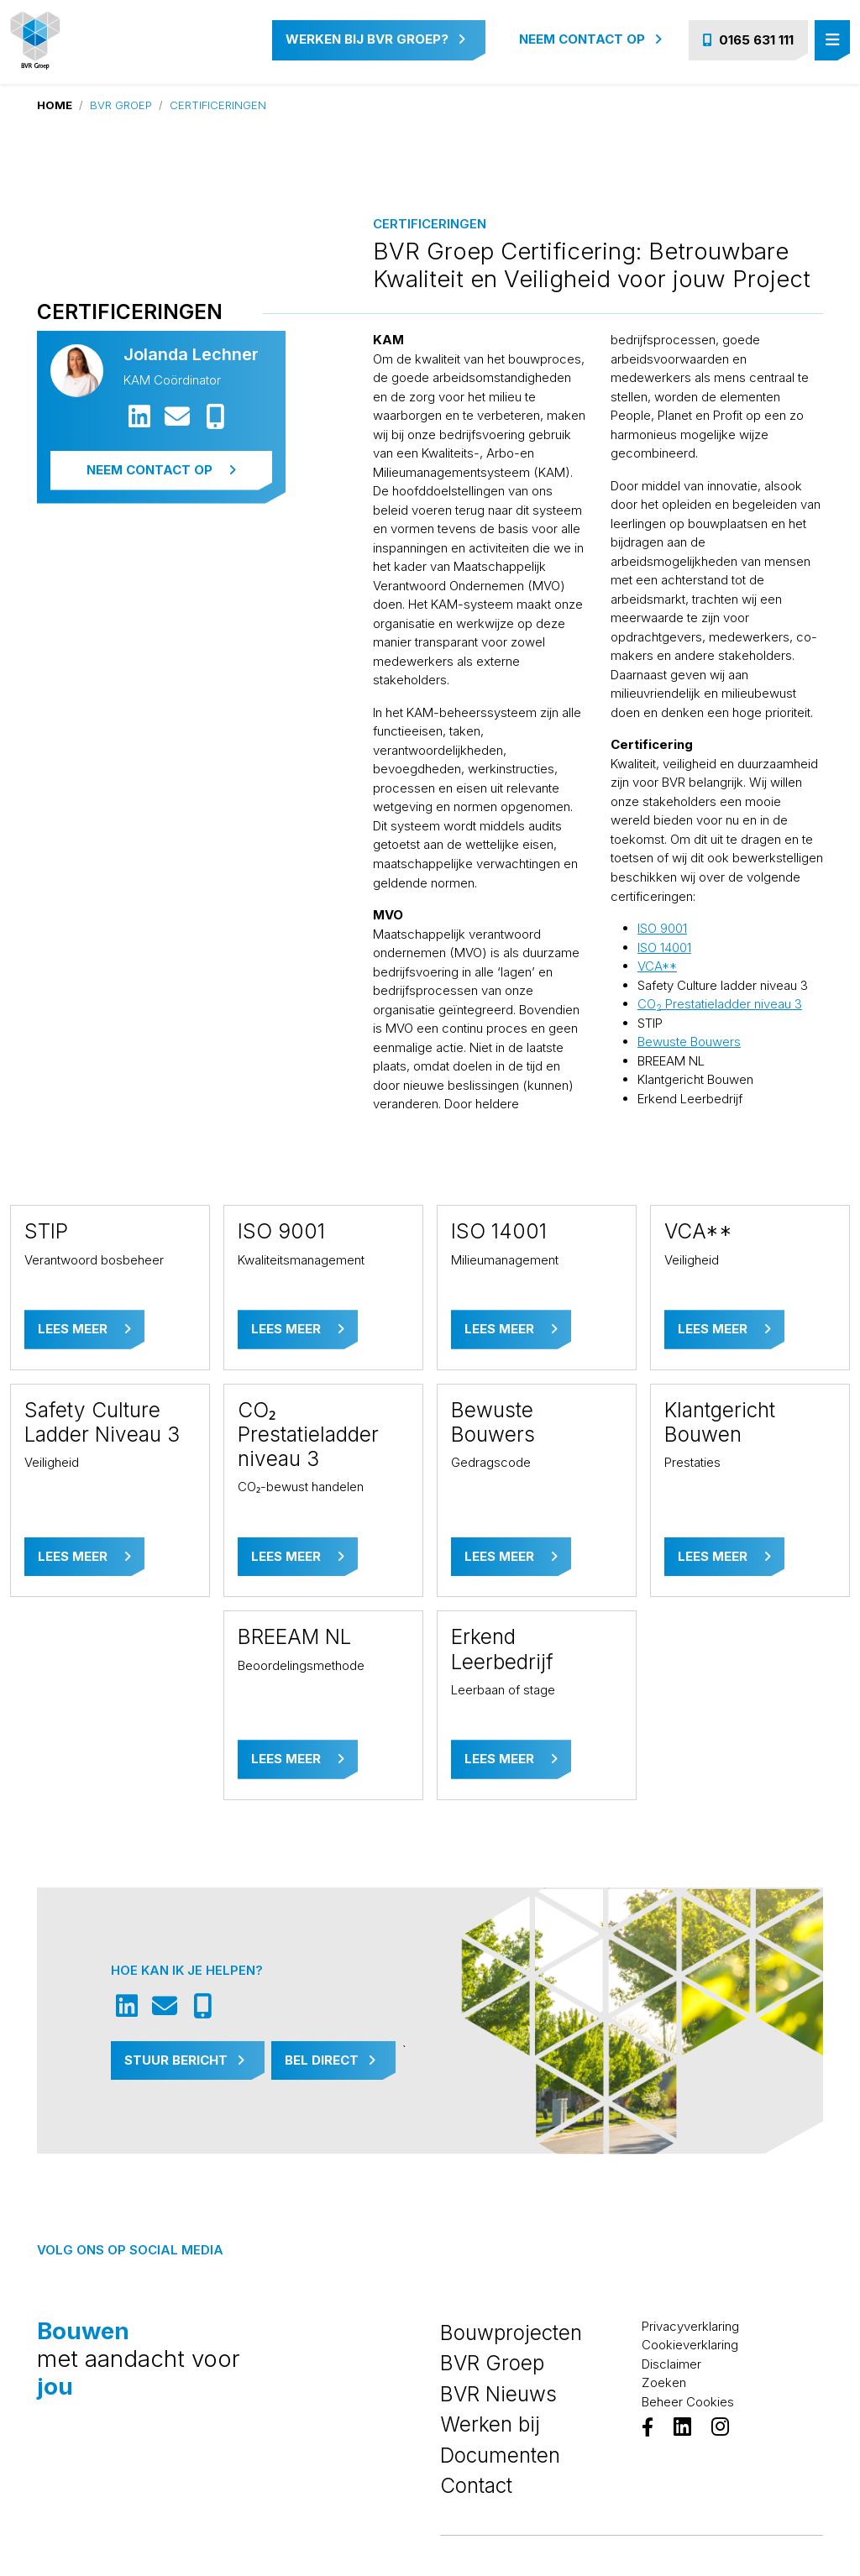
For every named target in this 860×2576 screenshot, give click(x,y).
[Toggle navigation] (832, 40)
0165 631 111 (748, 40)
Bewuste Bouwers (689, 1042)
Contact (476, 2485)
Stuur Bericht (184, 2060)
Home (54, 105)
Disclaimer (671, 2364)
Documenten (500, 2455)
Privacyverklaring (690, 2326)
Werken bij (490, 2424)
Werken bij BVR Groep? (375, 39)
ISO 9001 (662, 928)
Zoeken (664, 2382)
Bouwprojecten (511, 2332)
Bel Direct (330, 2060)
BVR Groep (121, 105)
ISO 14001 (664, 948)
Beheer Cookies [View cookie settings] (688, 2402)
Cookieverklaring (690, 2345)
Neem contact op (590, 39)
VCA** (657, 966)
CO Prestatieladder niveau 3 (719, 1004)
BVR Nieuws (498, 2393)
